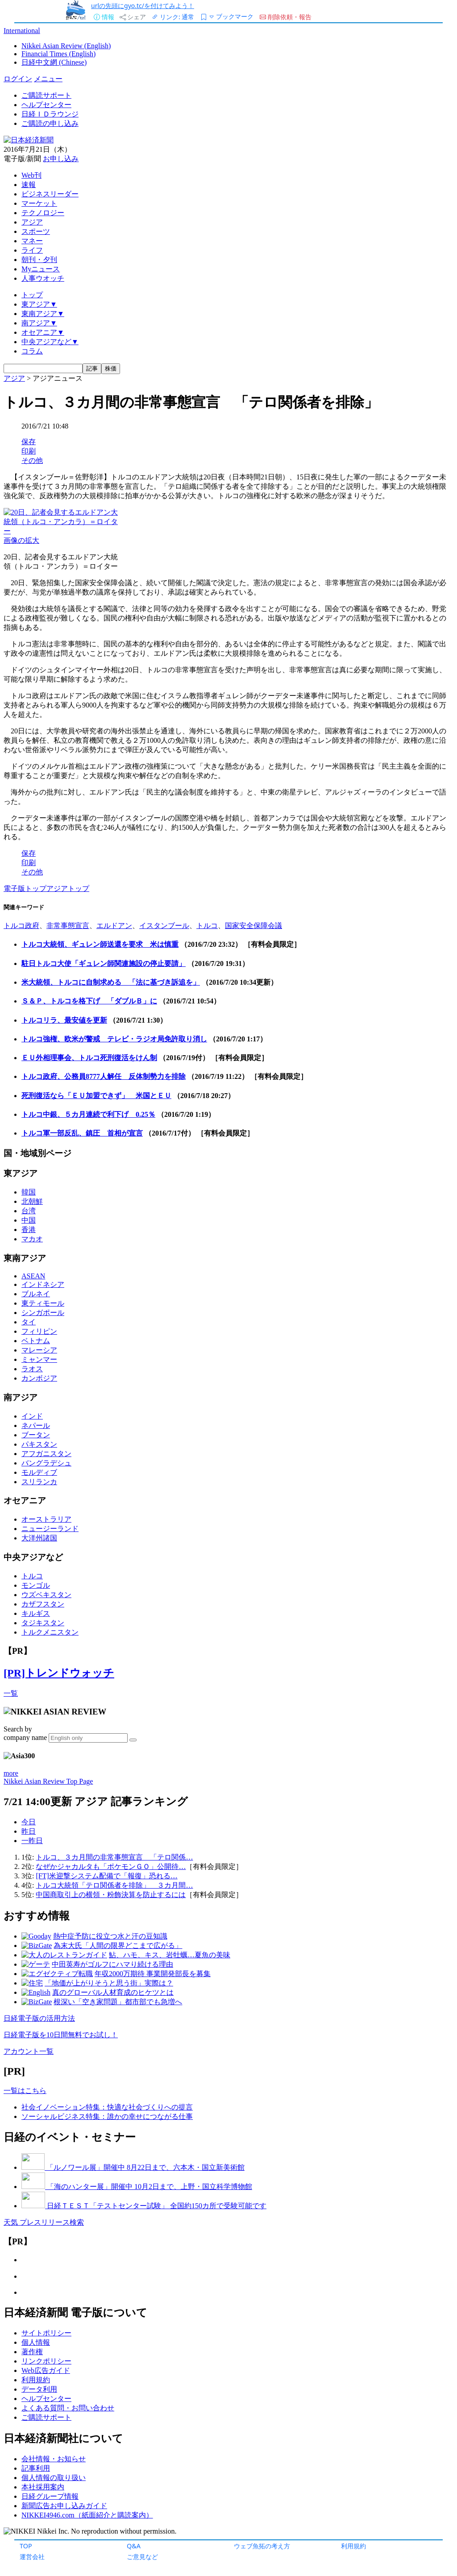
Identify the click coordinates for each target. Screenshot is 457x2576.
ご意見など (142, 2556)
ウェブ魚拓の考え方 (262, 2546)
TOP (26, 2546)
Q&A (134, 2546)
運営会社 (32, 2556)
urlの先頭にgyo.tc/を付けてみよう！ (142, 5)
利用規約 (353, 2546)
